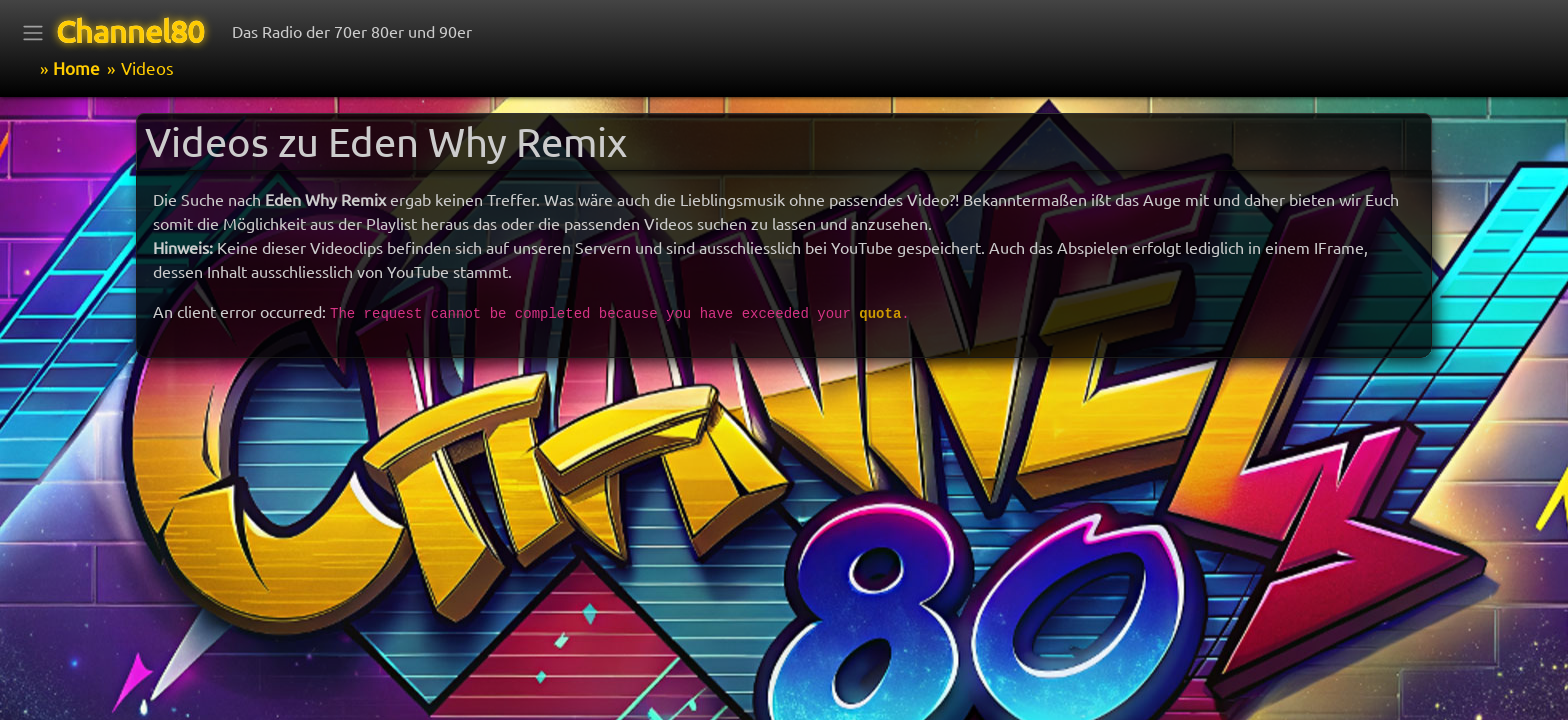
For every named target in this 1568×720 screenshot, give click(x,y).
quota (880, 314)
